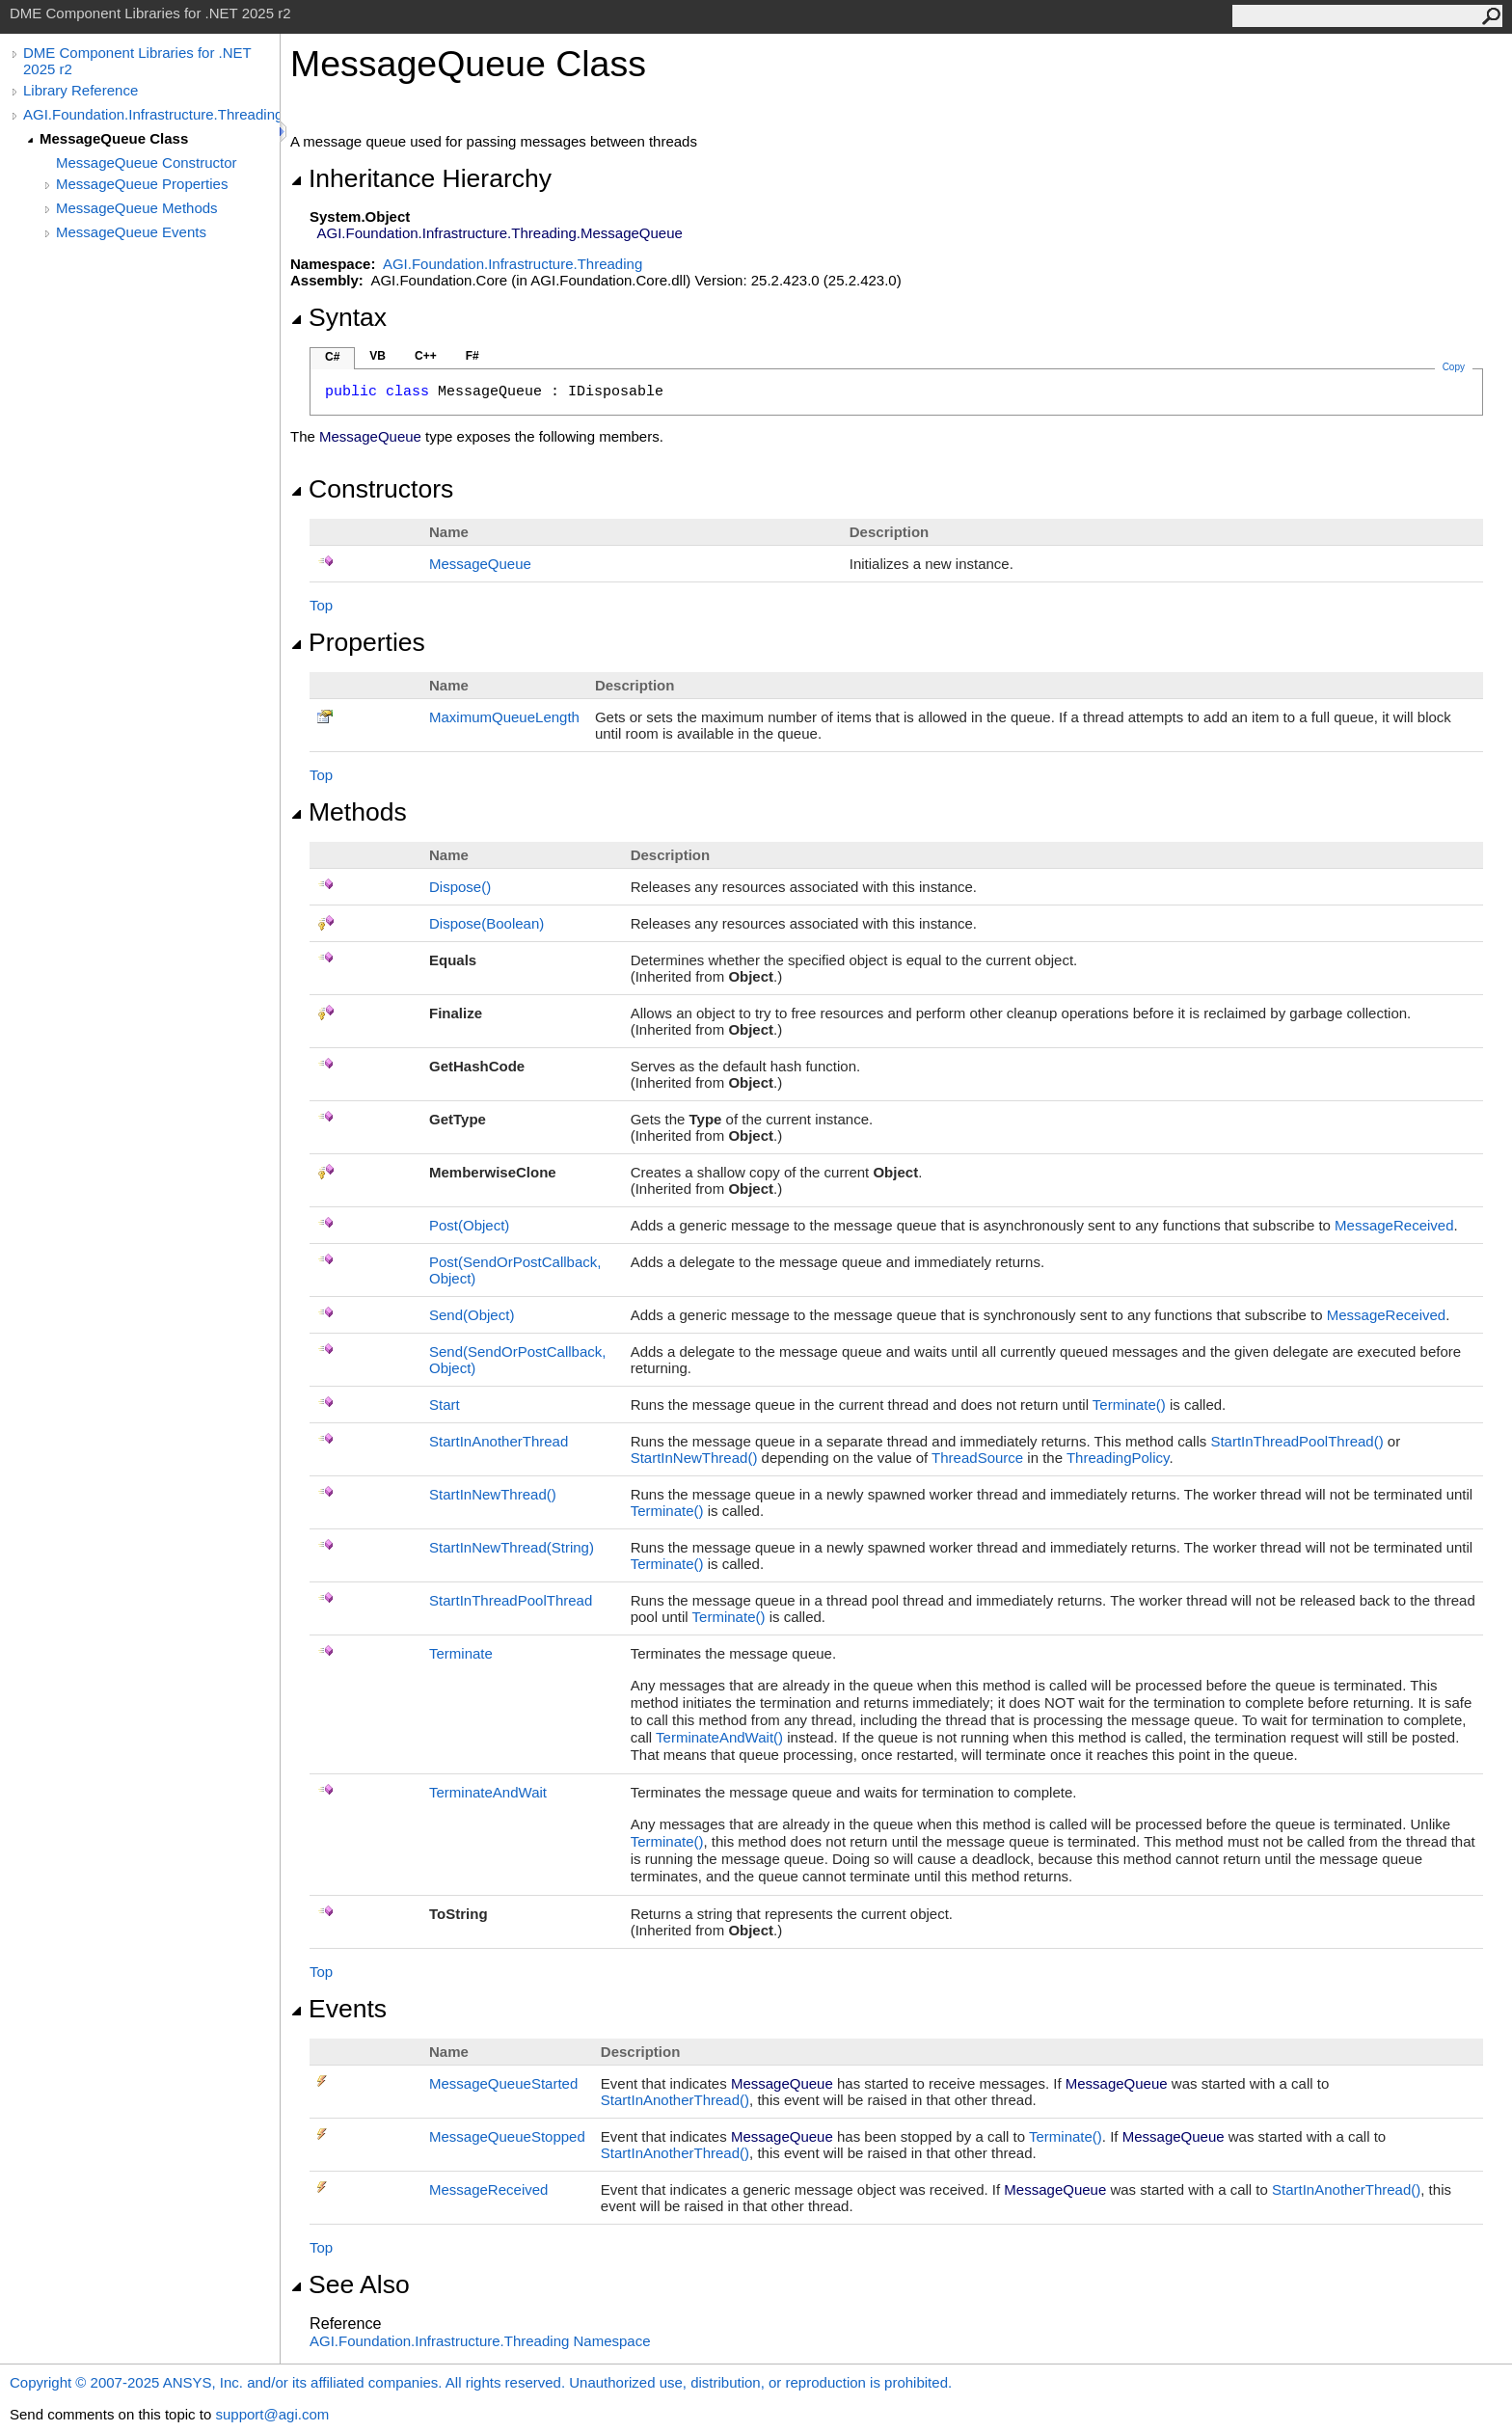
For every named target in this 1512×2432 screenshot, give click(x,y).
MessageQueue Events (131, 232)
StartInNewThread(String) (511, 1547)
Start (444, 1404)
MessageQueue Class (114, 138)
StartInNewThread (694, 1457)
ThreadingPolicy (1117, 1457)
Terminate (1129, 1404)
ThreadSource (977, 1457)
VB (377, 356)
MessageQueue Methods (137, 208)
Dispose (460, 886)
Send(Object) (471, 1315)
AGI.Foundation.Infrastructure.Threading (151, 114)
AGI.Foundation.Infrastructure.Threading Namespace (480, 2341)
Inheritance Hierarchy (421, 178)
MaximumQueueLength (504, 717)
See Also (350, 2284)
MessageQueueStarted (503, 2083)
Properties (357, 642)
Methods (348, 811)
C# (332, 357)
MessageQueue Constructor (146, 162)
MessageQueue (480, 563)
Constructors (371, 488)
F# (472, 356)
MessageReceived (1394, 1225)
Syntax (338, 317)
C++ (426, 356)
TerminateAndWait (719, 1737)
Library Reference (80, 90)
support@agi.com (272, 2414)
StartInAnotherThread (498, 1441)
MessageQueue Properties (142, 184)
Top (321, 605)
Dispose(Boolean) (486, 923)
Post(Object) (469, 1225)
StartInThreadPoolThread (1296, 1441)
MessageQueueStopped (507, 2136)
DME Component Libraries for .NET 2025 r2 (137, 60)
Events (338, 2008)
